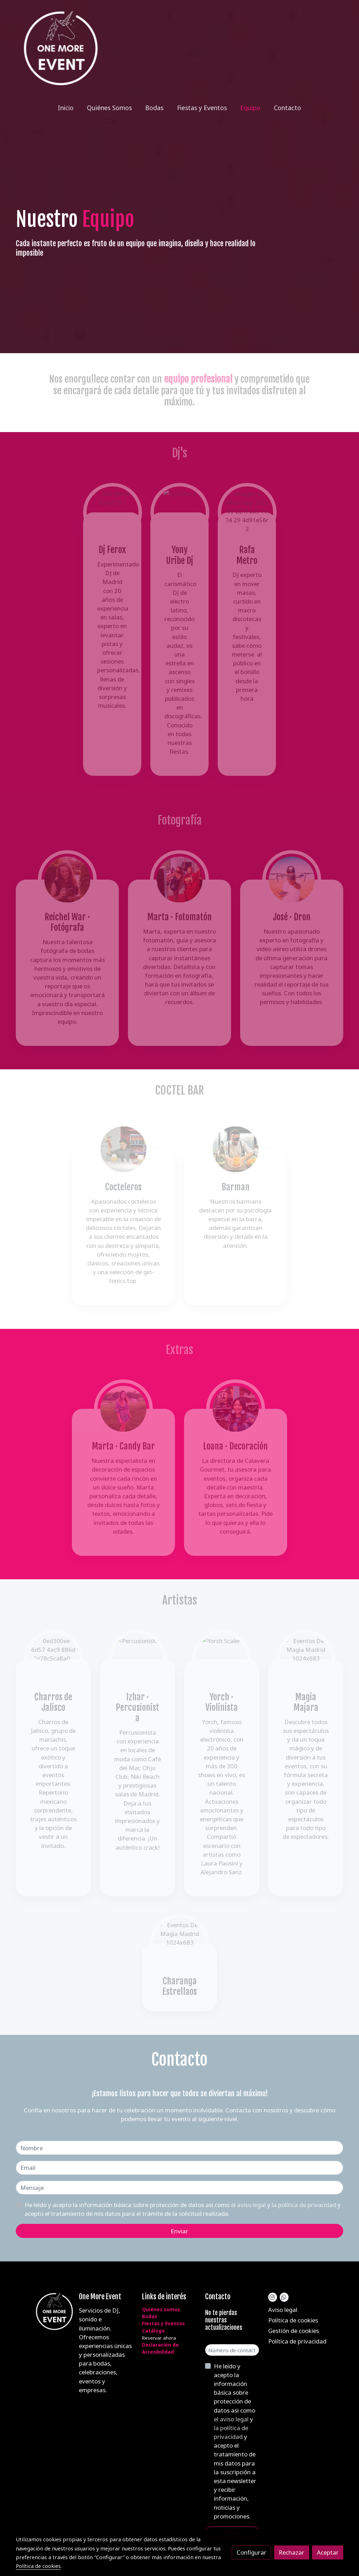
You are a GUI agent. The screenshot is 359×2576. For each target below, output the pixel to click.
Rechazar (291, 2552)
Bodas (149, 2316)
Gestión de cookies (293, 2331)
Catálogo (153, 2331)
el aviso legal (249, 2205)
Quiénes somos (161, 2309)
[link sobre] (43, 2311)
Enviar (179, 2231)
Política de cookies (293, 2320)
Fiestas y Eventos (163, 2323)
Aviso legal (282, 2310)
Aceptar (328, 2552)
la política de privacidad (305, 2205)
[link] (61, 48)
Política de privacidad (297, 2341)
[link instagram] (272, 2297)
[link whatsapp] (284, 2297)
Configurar (251, 2552)
